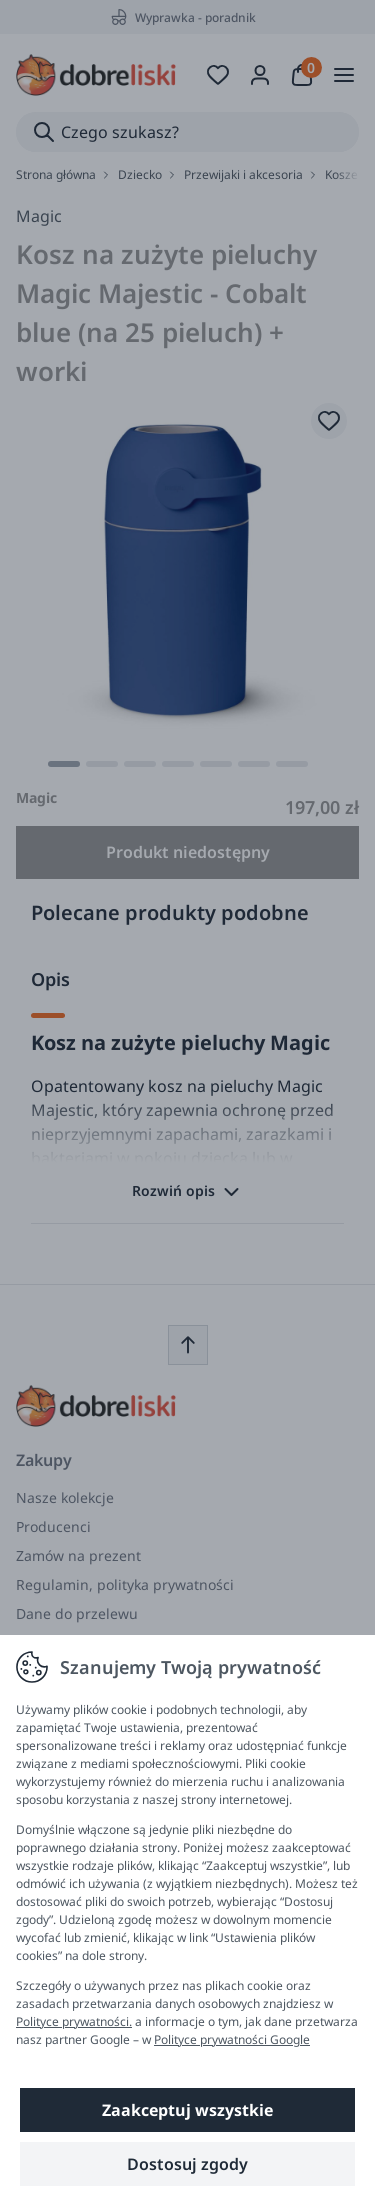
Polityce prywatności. (74, 2021)
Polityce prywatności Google (232, 2039)
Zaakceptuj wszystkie (187, 2110)
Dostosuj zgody (187, 2164)
